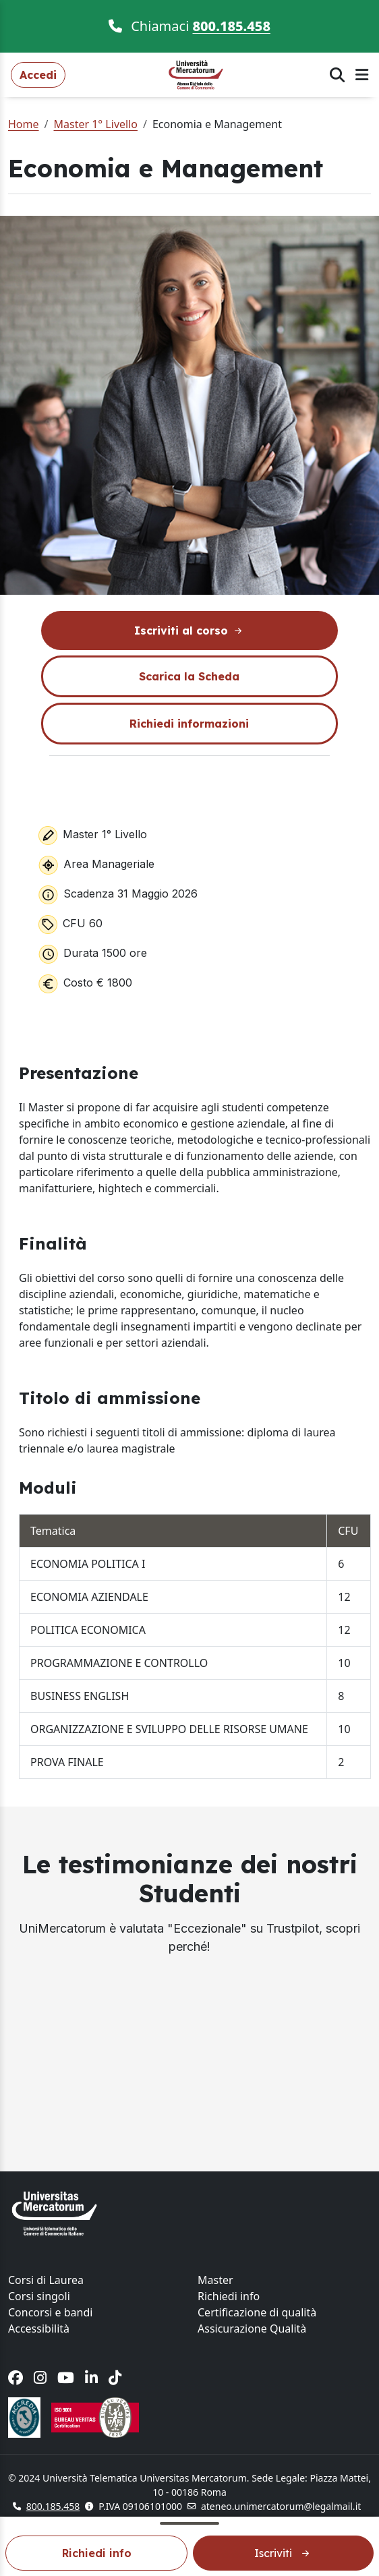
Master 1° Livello (95, 124)
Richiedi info (97, 2553)
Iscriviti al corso (189, 630)
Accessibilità (38, 2328)
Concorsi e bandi (50, 2312)
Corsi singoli (39, 2296)
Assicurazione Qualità (252, 2328)
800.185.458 (231, 26)
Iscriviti (283, 2553)
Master (215, 2280)
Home (23, 124)
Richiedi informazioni (189, 723)
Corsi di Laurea (46, 2280)
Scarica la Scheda (189, 676)
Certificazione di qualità (257, 2312)
